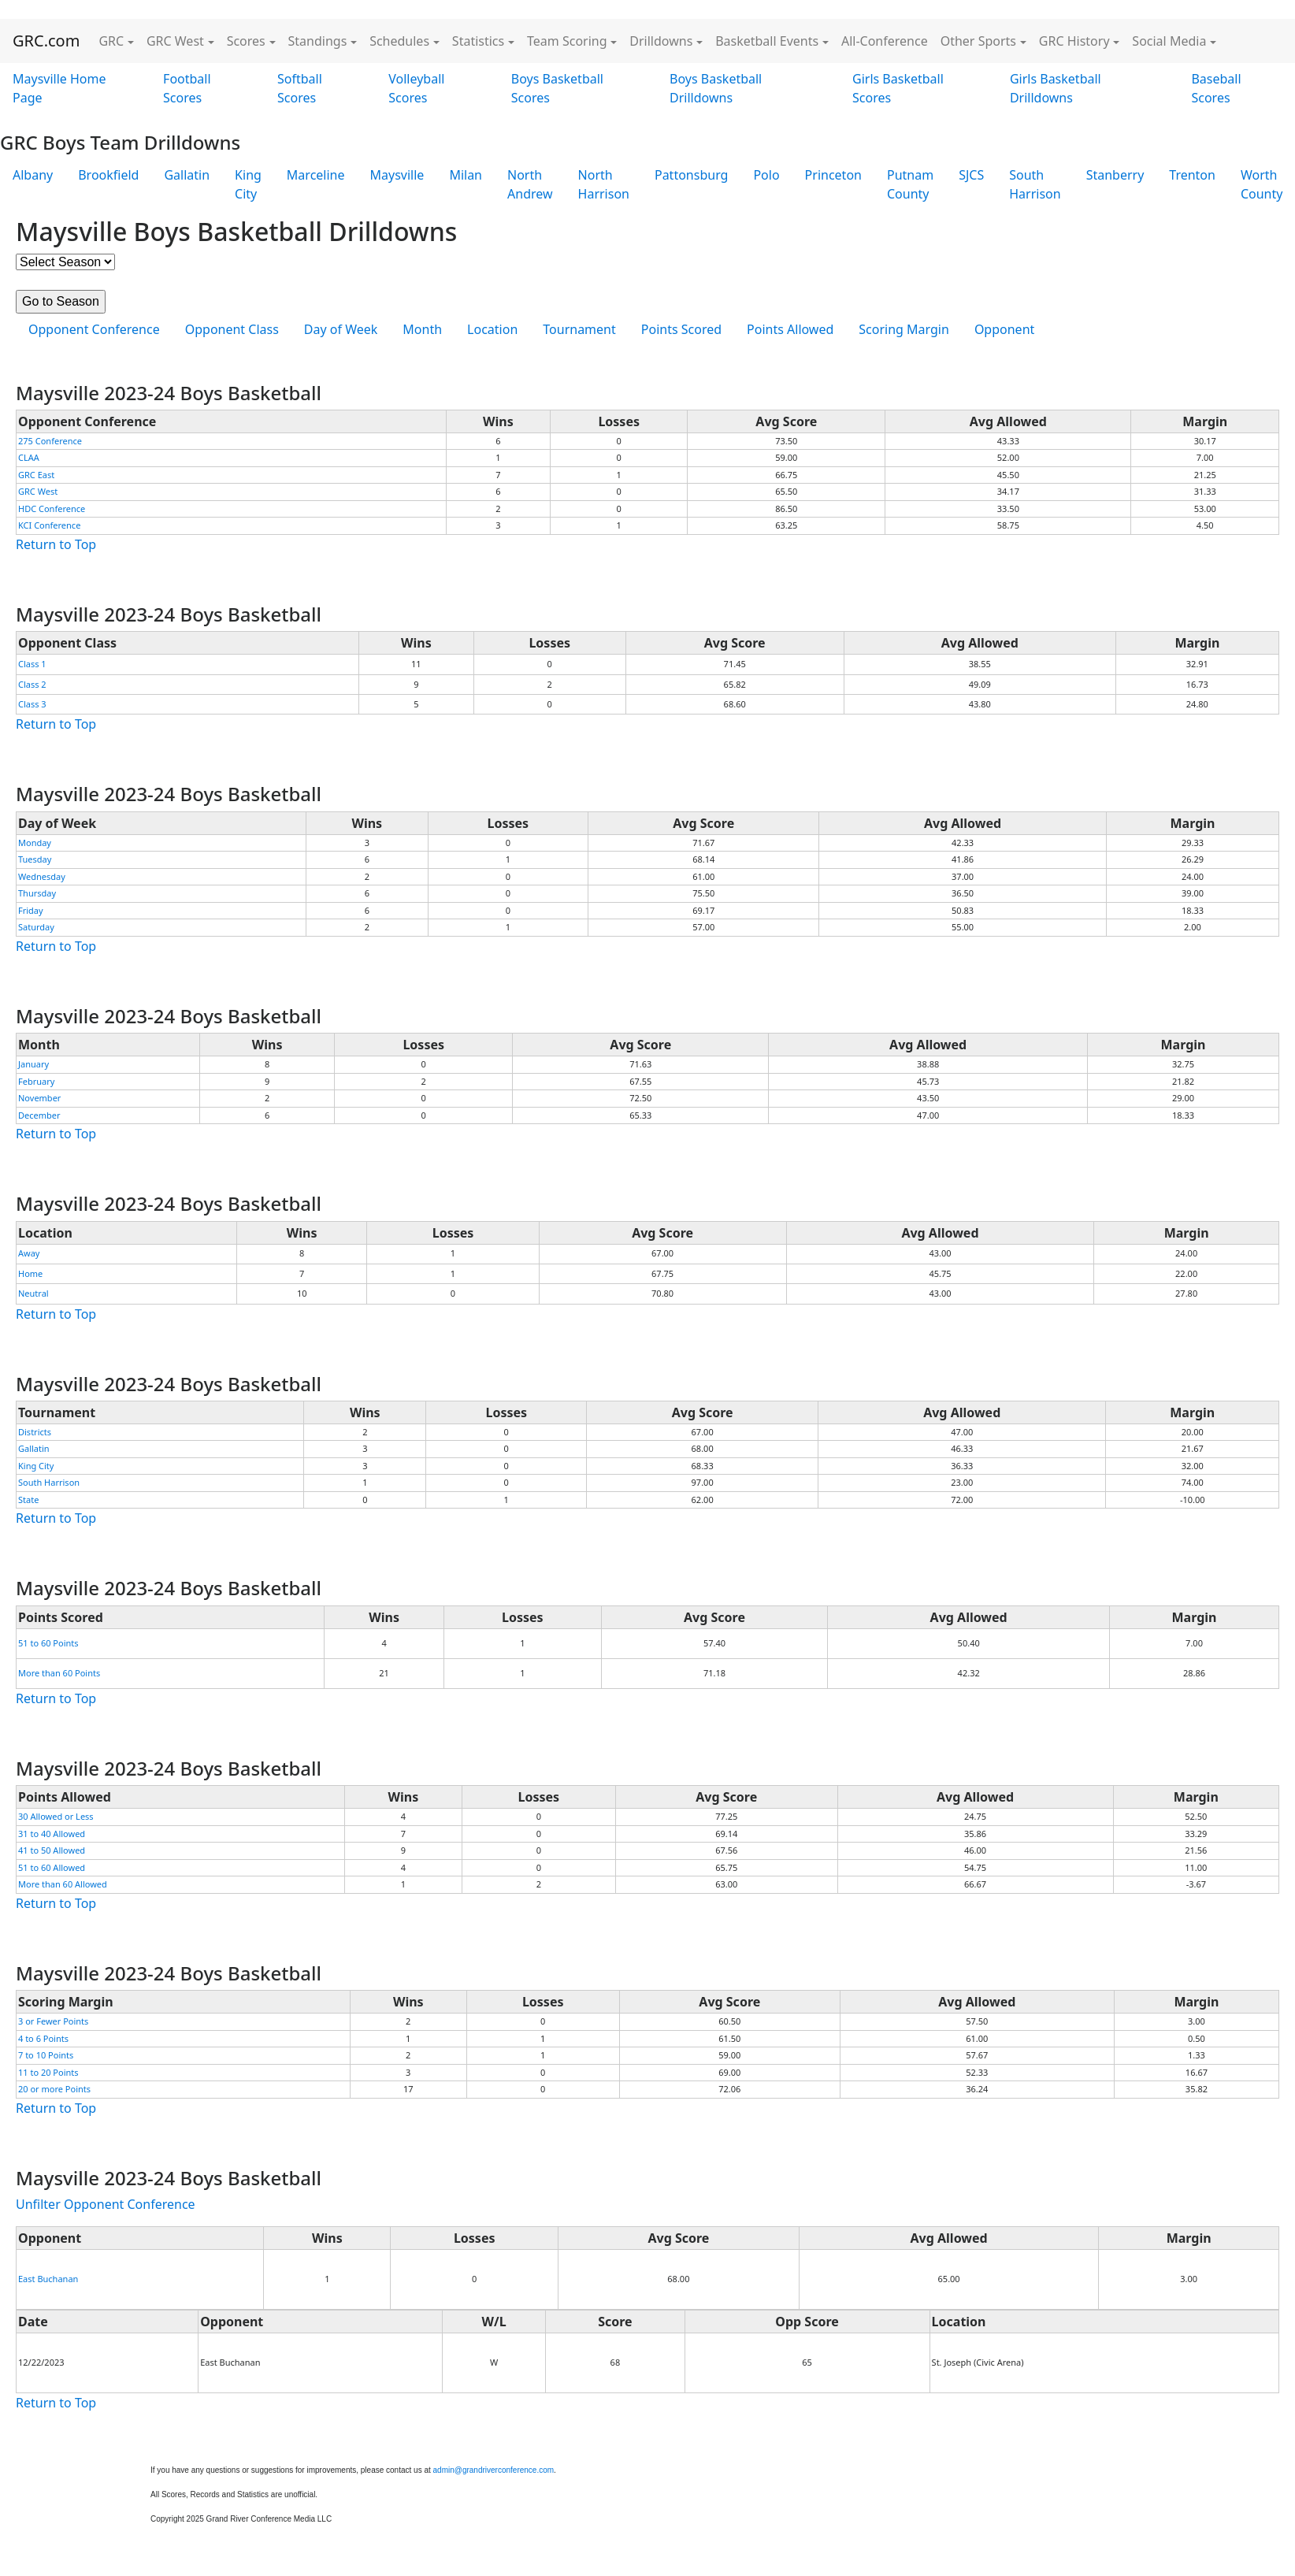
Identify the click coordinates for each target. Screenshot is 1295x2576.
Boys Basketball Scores (557, 88)
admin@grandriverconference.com (494, 2470)
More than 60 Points (59, 1673)
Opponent (1004, 329)
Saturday (36, 927)
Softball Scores (299, 88)
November (39, 1098)
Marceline (316, 175)
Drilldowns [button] (660, 41)
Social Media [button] (1169, 41)
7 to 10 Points (45, 2055)
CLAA (28, 457)
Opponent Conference (94, 329)
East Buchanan (48, 2279)
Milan (465, 175)
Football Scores (187, 88)
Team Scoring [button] (567, 41)
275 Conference (50, 441)
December (39, 1115)
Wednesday (41, 876)
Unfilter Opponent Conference (105, 2204)
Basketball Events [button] (766, 41)
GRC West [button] (175, 41)
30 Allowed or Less (56, 1816)
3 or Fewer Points (53, 2021)
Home (30, 1273)
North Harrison (603, 184)
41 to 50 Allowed (51, 1850)
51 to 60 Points (48, 1643)
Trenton (1192, 175)
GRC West (38, 491)
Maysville (397, 175)
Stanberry (1115, 175)
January (33, 1064)
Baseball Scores (1216, 88)
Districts (34, 1432)
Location (492, 329)
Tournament (579, 329)
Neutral (33, 1293)
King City (248, 184)
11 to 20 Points (48, 2072)
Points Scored (681, 329)
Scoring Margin (904, 329)
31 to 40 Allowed (51, 1833)
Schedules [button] (399, 41)
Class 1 (32, 664)
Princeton (833, 175)
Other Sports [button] (978, 41)
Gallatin (187, 175)
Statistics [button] (478, 41)
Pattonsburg (691, 175)
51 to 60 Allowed (51, 1867)
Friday (30, 910)
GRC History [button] (1074, 41)
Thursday (37, 893)
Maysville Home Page (59, 88)
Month (422, 329)
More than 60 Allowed (62, 1884)
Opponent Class (232, 329)
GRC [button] (111, 41)
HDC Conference (51, 508)
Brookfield (108, 175)
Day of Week (340, 329)
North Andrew (530, 184)
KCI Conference (49, 525)
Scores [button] (246, 41)
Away (28, 1253)
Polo (766, 175)
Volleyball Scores (416, 88)
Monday (34, 842)
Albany (33, 175)
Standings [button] (317, 41)
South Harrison (1034, 184)
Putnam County (910, 184)
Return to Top (56, 544)
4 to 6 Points (43, 2038)
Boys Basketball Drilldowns (716, 88)
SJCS (971, 175)
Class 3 (32, 704)
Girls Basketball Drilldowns (1055, 88)
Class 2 (32, 684)
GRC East (36, 475)
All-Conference (884, 41)
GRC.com (46, 40)
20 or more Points (54, 2089)
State (28, 1499)
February (36, 1081)
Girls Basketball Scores (898, 88)
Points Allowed (790, 329)
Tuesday (34, 859)
